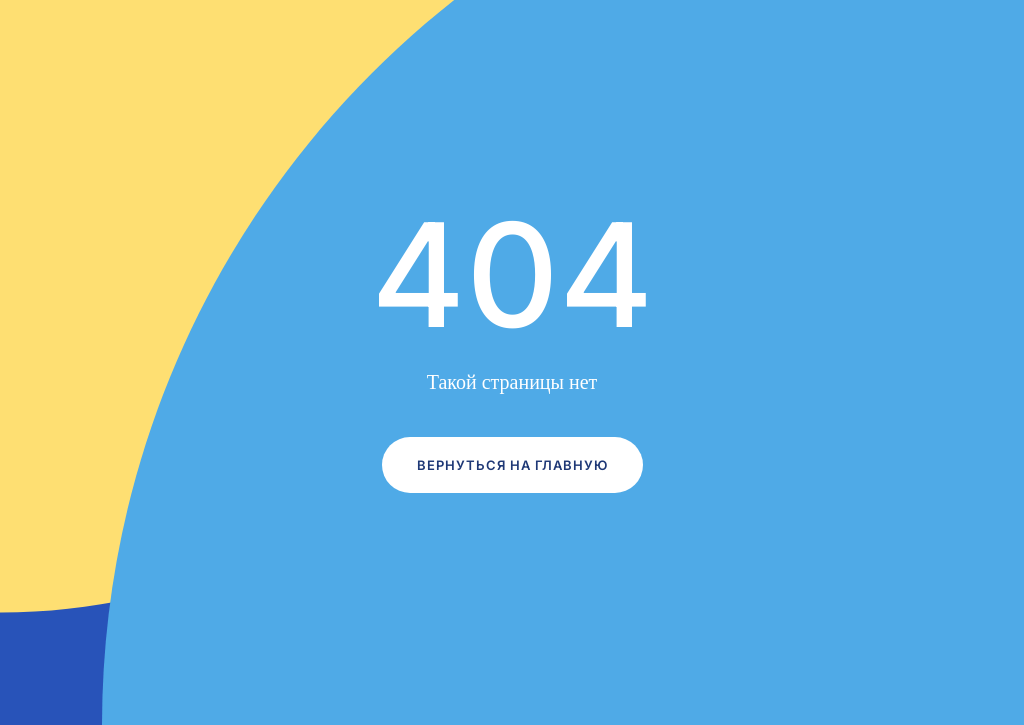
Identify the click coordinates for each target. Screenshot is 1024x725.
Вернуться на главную (512, 465)
